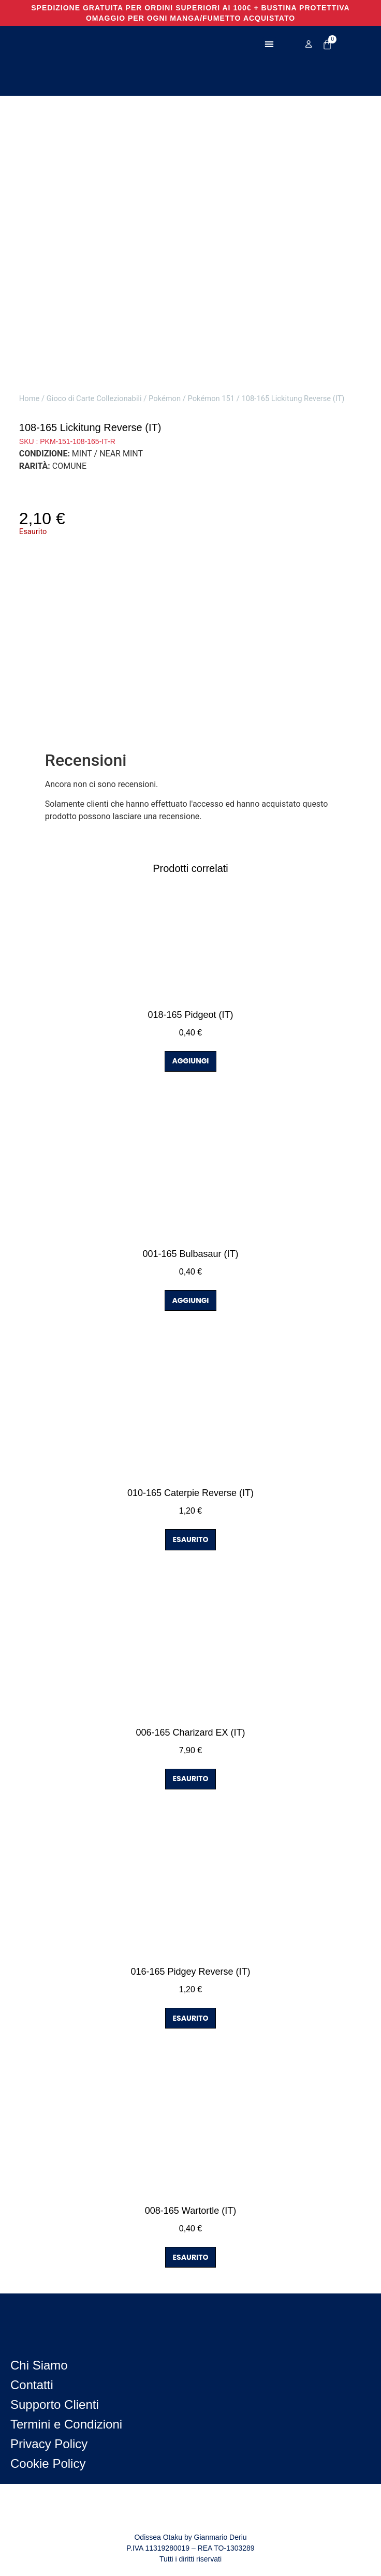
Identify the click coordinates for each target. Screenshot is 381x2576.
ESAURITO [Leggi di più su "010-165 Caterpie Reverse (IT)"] (191, 1539)
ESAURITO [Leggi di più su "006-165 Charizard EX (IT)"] (191, 1778)
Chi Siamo (39, 2365)
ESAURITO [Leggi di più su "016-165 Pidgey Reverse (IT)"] (191, 2018)
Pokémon (165, 398)
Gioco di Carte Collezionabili (94, 398)
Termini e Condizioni (66, 2424)
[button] (269, 44)
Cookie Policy (47, 2463)
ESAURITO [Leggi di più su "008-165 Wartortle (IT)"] (191, 2257)
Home (29, 398)
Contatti (31, 2385)
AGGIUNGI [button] (190, 1061)
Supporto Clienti (54, 2404)
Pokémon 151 (211, 398)
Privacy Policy (48, 2444)
